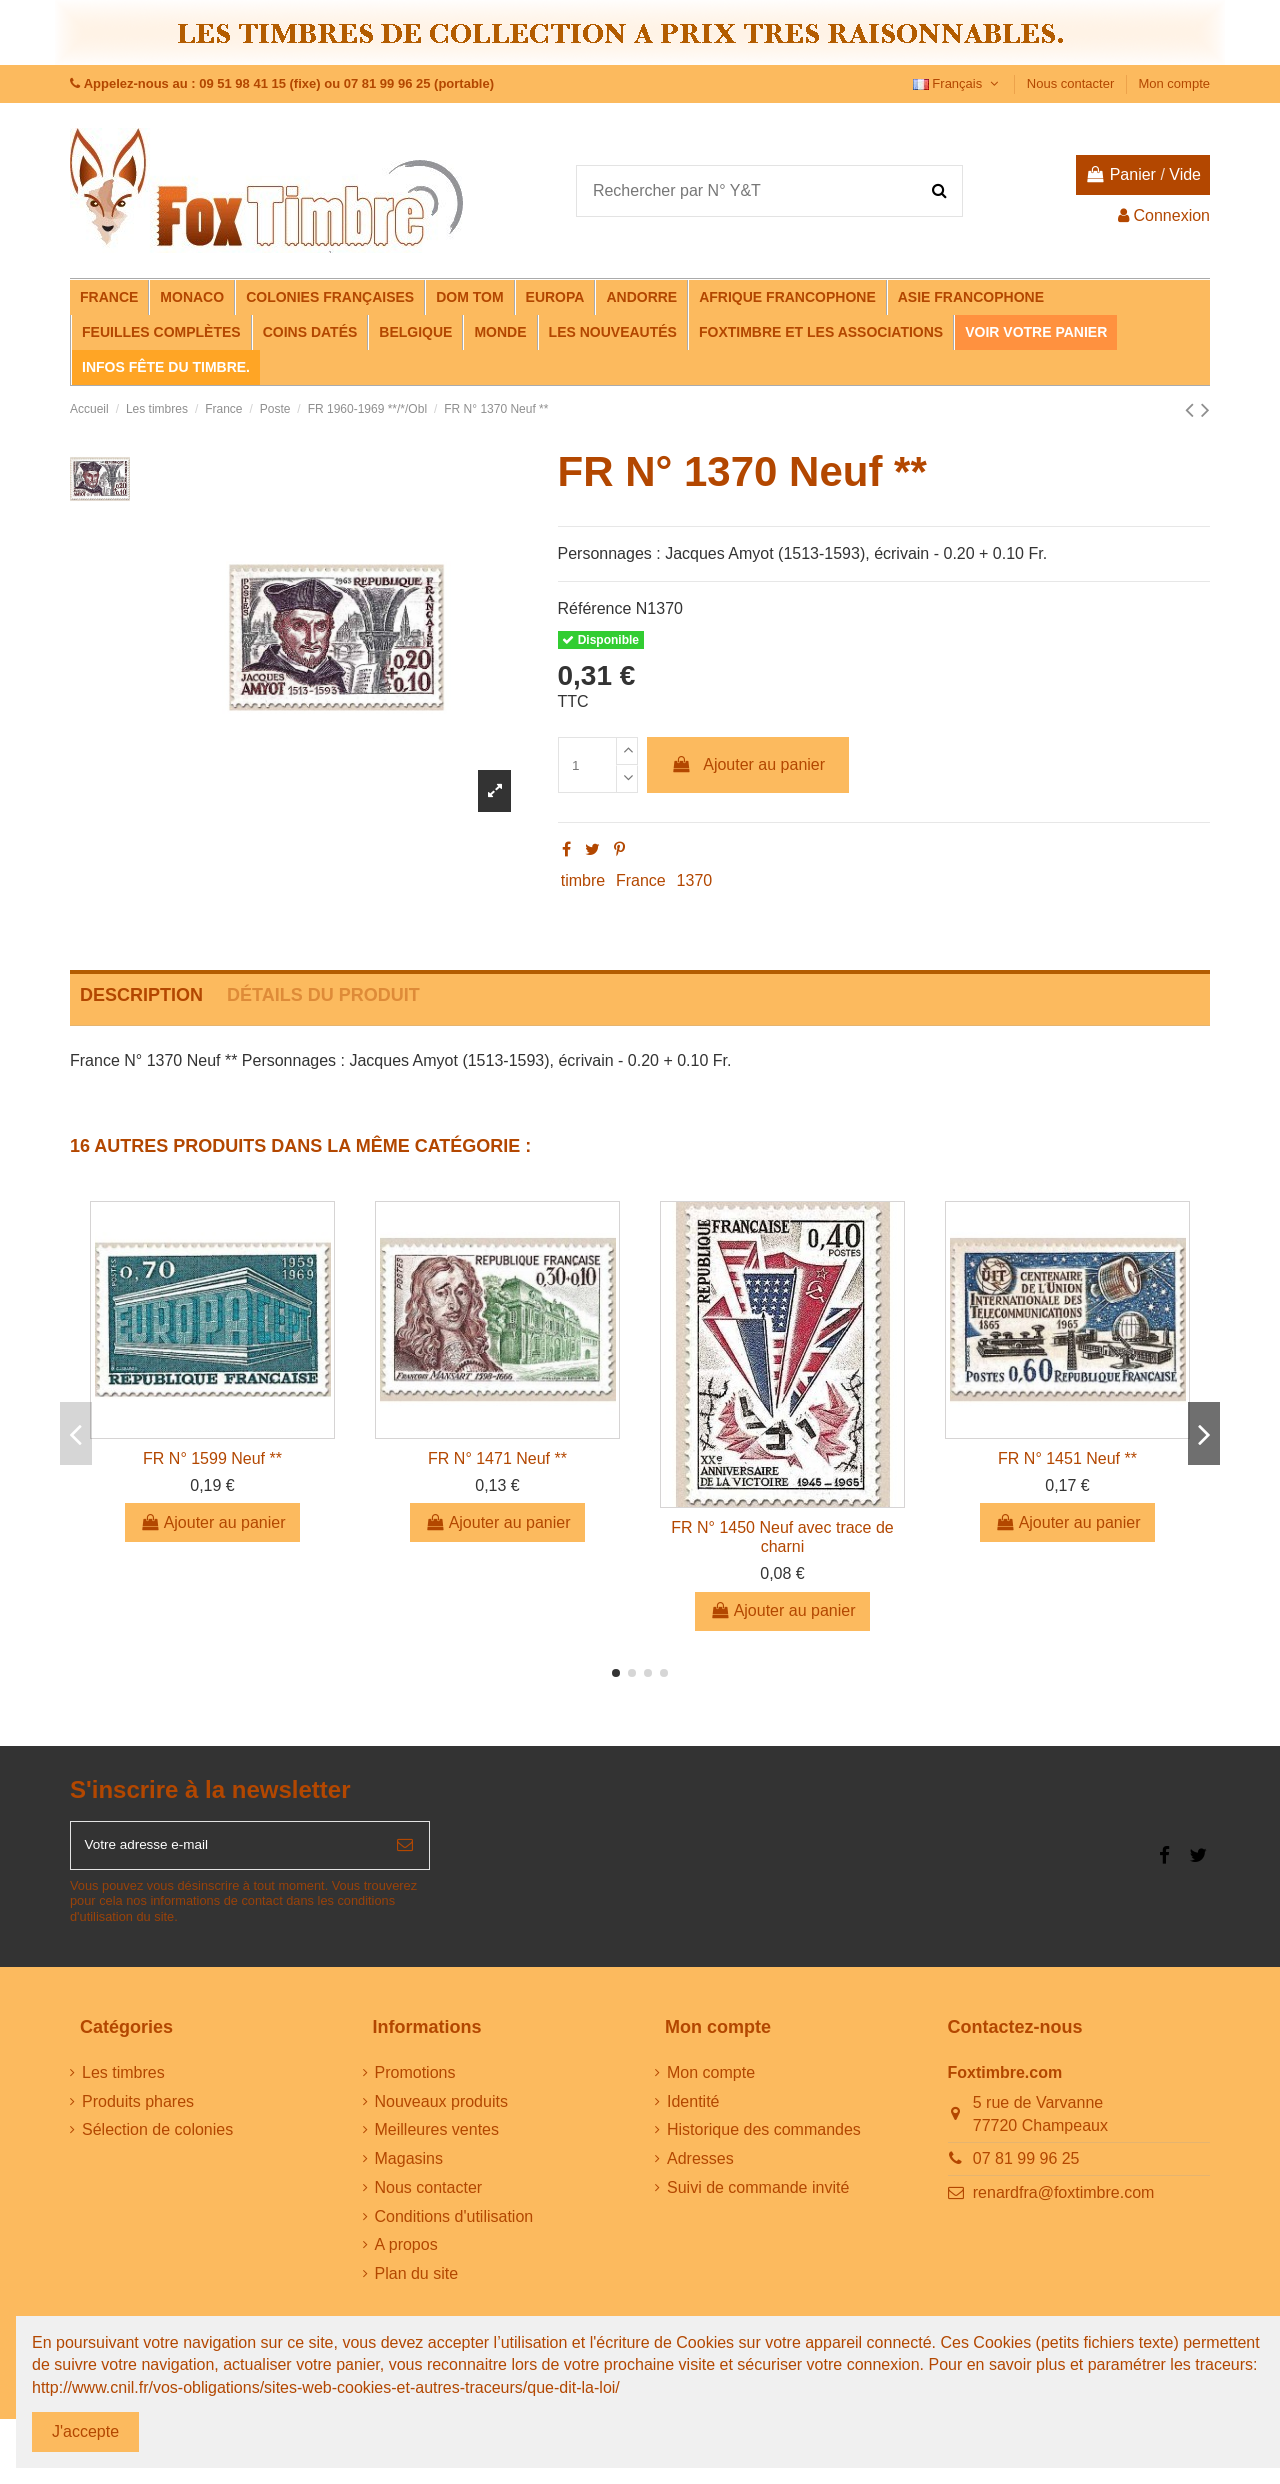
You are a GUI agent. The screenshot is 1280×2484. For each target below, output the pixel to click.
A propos (406, 2253)
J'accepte (85, 2431)
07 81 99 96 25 (1026, 2167)
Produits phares (138, 2109)
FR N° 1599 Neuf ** (212, 1458)
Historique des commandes (764, 2138)
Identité (693, 2109)
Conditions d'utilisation (454, 2225)
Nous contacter (1072, 83)
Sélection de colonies (157, 2138)
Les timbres (123, 2081)
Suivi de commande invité (758, 2196)
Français (958, 83)
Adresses (700, 2167)
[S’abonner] (405, 1850)
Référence (595, 608)
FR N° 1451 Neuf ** (1067, 1458)
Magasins (409, 2167)
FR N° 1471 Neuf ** (497, 1458)
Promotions (415, 2081)
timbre (583, 880)
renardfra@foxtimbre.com (1064, 2201)
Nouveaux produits (441, 2109)
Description (141, 995)
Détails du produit (323, 995)
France (641, 880)
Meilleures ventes (437, 2138)
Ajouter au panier (748, 764)
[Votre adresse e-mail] (226, 1850)
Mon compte (1174, 83)
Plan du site (417, 2282)
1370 (695, 880)
